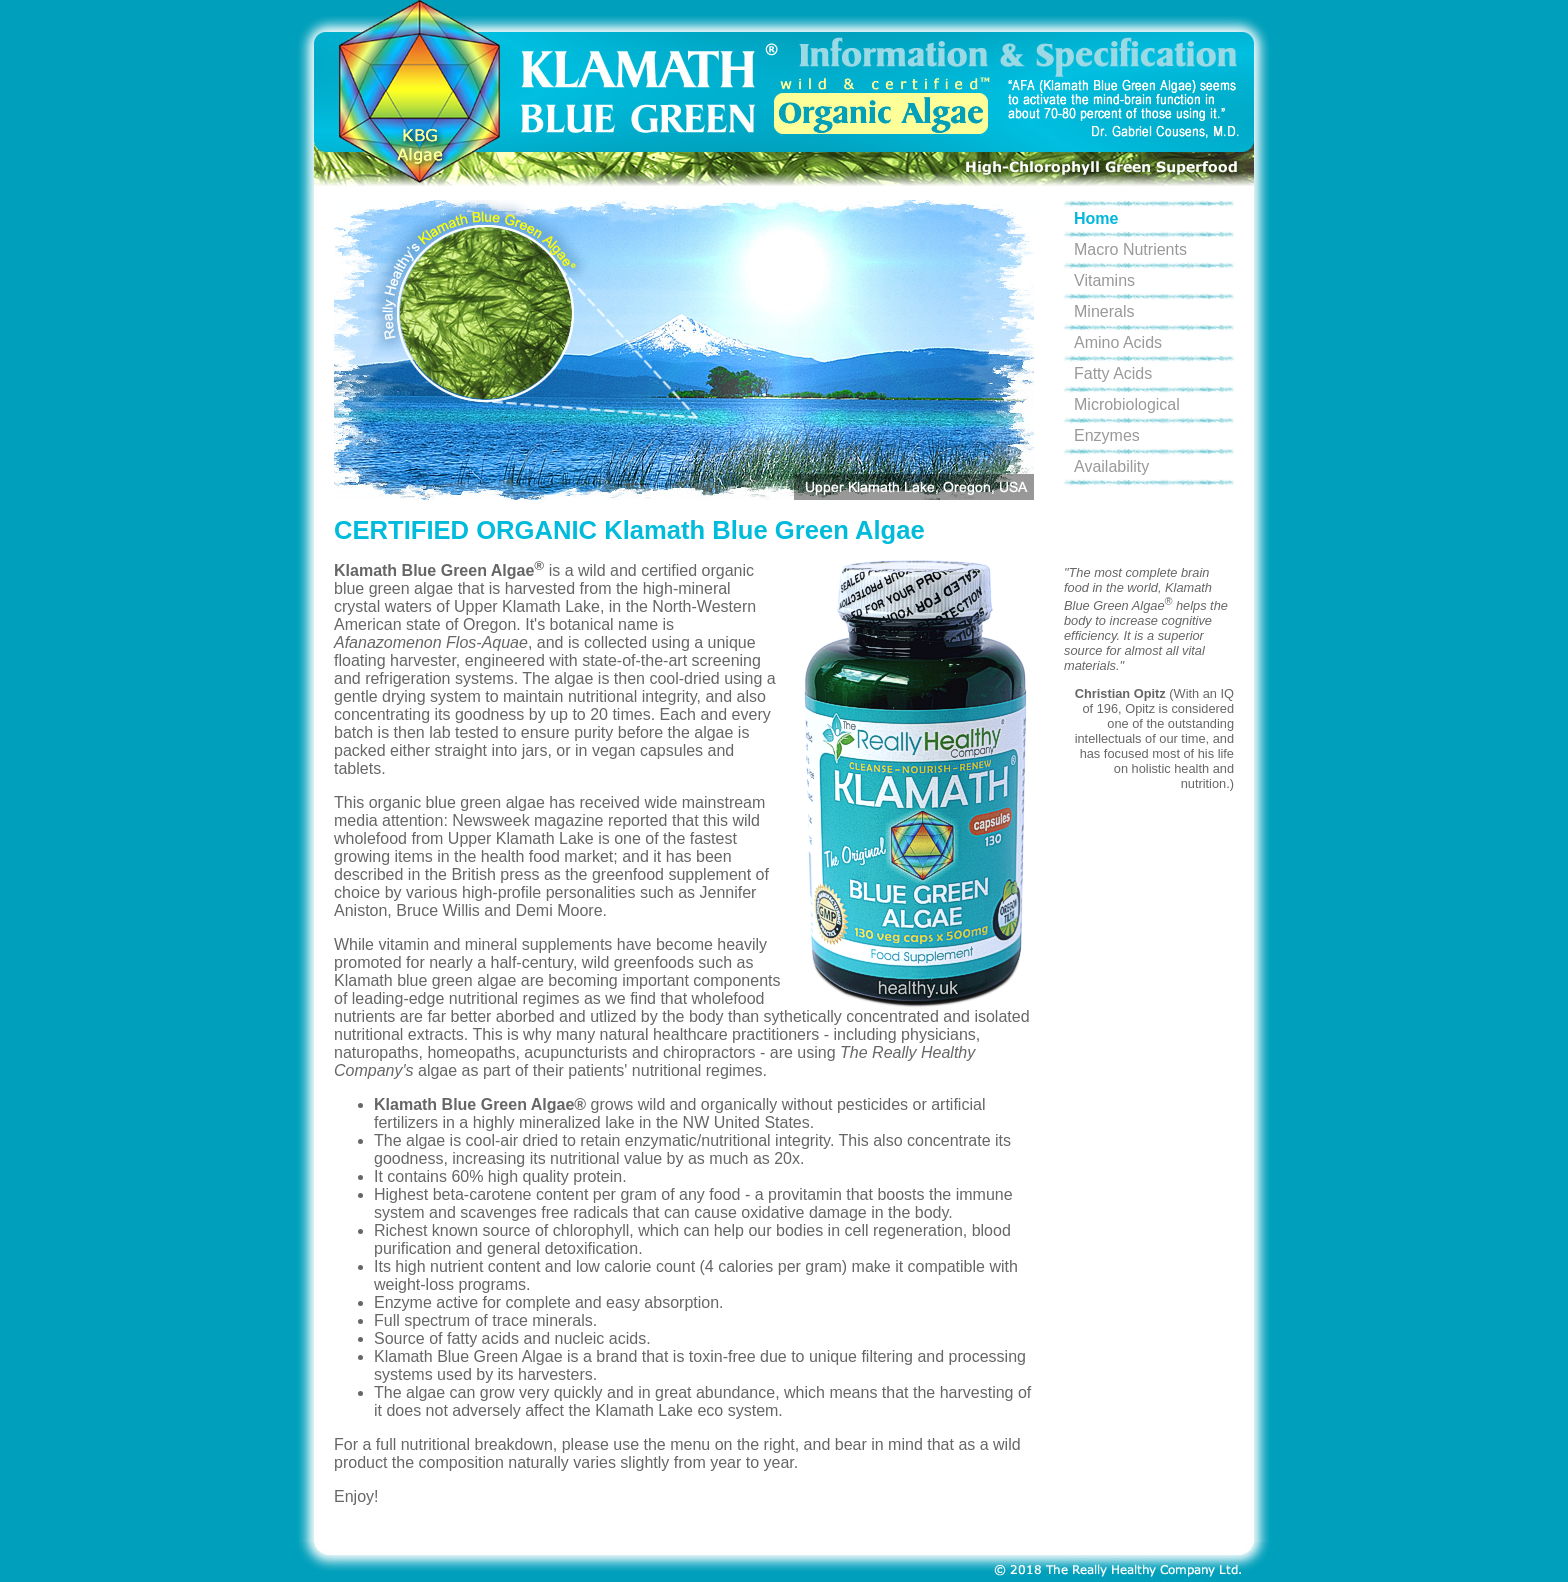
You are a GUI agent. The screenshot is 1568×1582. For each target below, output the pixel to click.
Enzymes (1107, 435)
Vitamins (1104, 280)
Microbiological (1127, 404)
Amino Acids (1118, 342)
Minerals (1104, 311)
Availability (1111, 466)
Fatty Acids (1113, 373)
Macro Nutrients (1130, 249)
